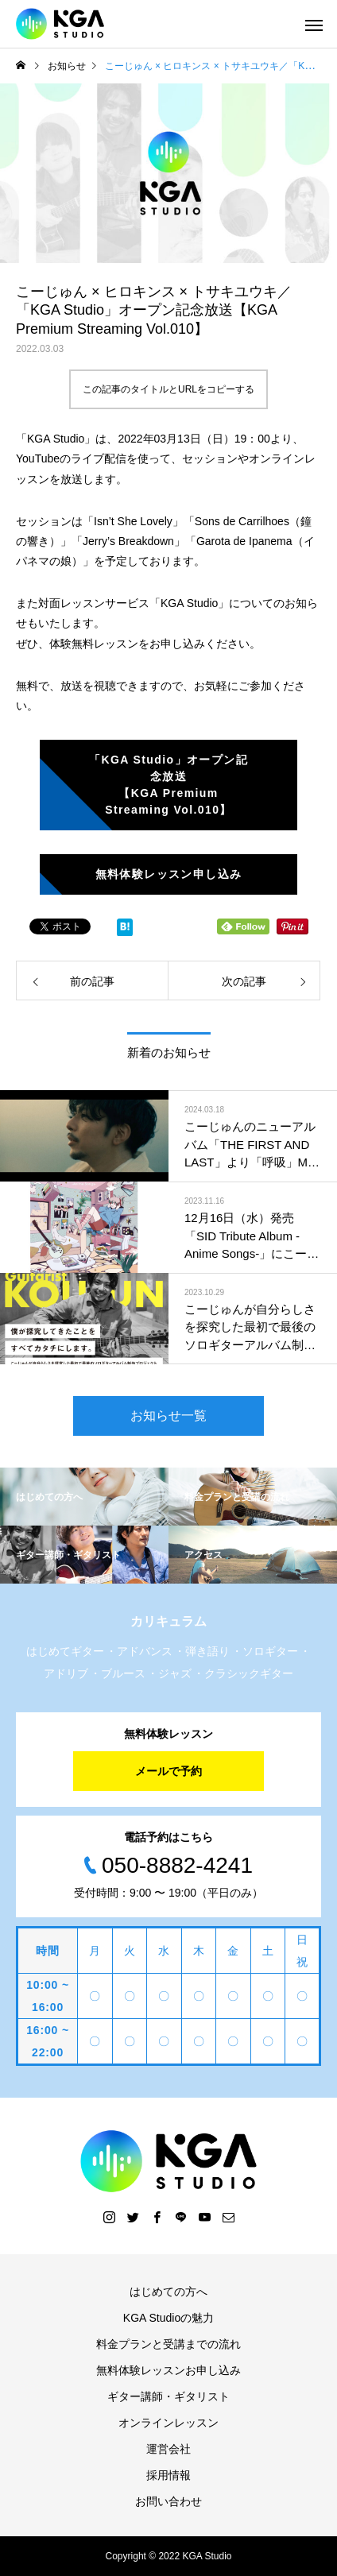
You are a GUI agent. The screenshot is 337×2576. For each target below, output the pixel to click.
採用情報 (168, 2475)
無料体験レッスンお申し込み (168, 2370)
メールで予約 (168, 1771)
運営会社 (168, 2449)
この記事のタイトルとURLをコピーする (168, 389)
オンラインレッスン (168, 2422)
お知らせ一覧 (168, 1415)
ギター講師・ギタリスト (168, 2396)
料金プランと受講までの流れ (168, 2344)
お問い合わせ (168, 2501)
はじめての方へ (168, 2291)
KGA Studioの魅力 (168, 2317)
